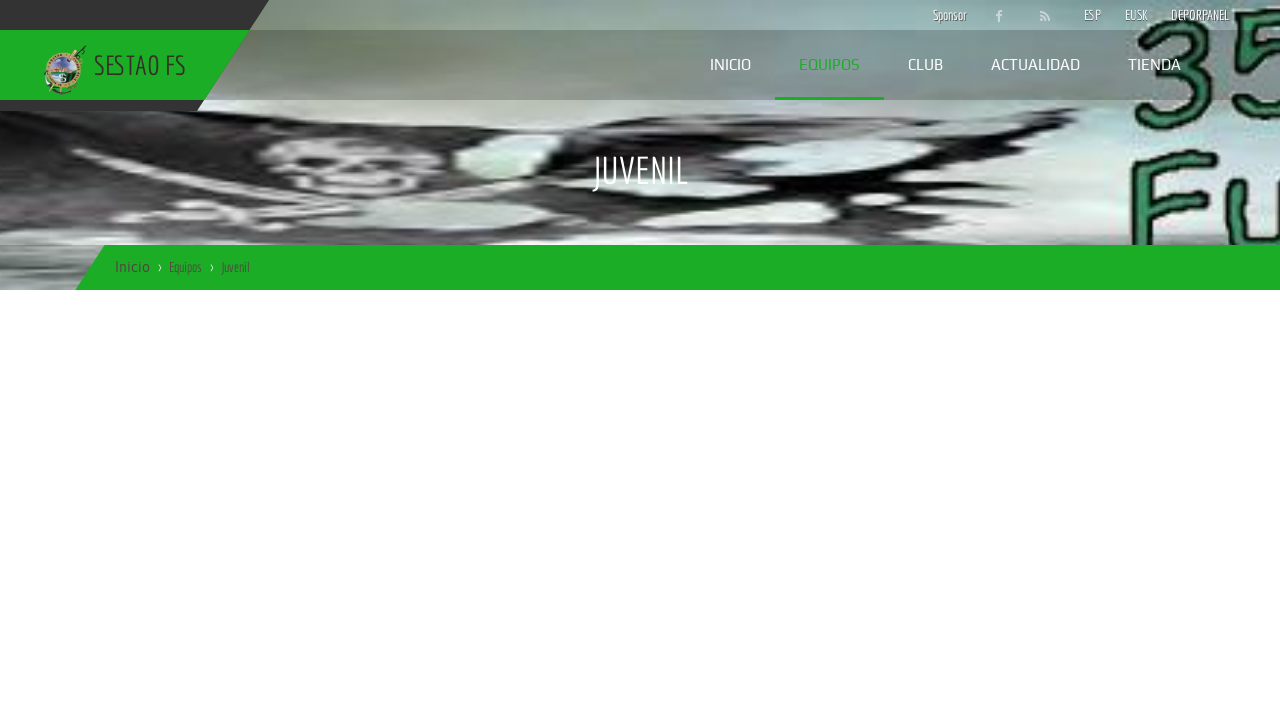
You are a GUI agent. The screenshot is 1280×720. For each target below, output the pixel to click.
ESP (1092, 15)
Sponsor (945, 15)
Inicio (730, 64)
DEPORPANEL (1183, 15)
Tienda (1154, 64)
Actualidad (1035, 64)
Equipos (829, 64)
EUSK (1136, 15)
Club (925, 64)
